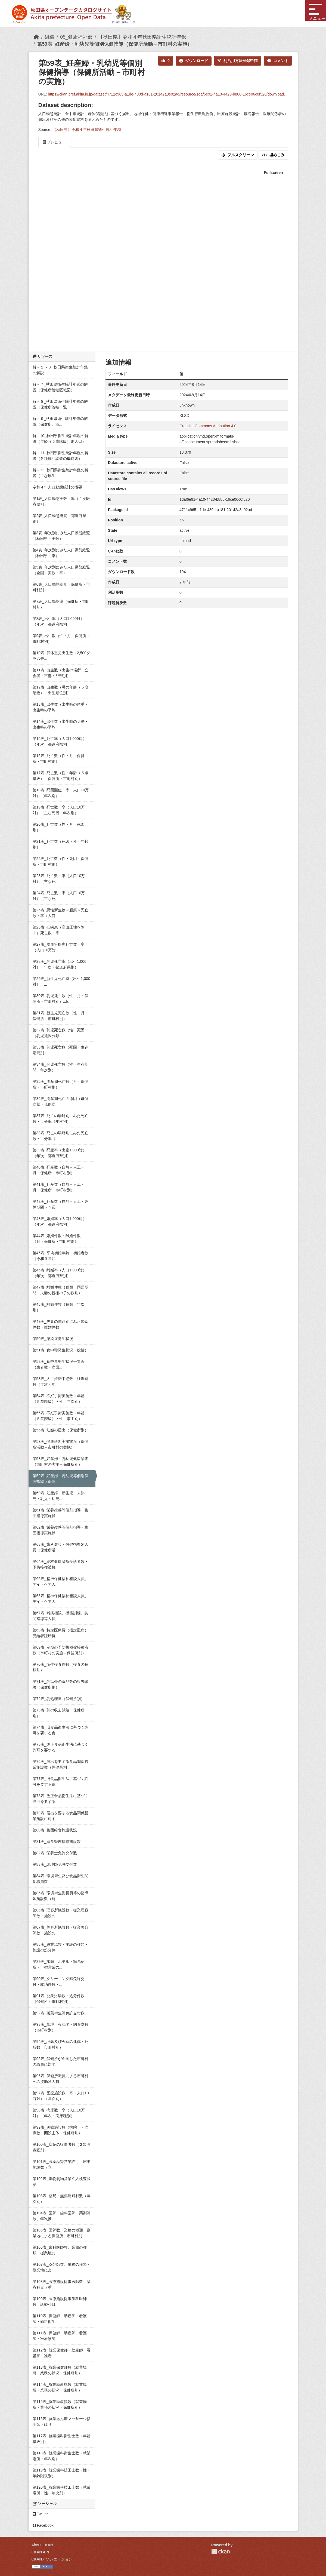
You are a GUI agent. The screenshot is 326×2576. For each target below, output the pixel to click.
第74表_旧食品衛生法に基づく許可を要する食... (60, 1730)
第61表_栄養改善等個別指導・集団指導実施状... (60, 1513)
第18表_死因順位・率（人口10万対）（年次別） (61, 793)
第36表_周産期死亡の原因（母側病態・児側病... (60, 1101)
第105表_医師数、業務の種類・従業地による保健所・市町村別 (62, 2233)
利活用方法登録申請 (238, 61)
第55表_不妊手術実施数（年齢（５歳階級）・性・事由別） (59, 1416)
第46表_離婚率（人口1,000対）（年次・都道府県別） (59, 1273)
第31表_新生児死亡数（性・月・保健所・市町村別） (60, 1016)
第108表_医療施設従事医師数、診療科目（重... (62, 2284)
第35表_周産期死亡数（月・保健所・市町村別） (60, 1084)
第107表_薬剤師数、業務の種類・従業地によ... (62, 2267)
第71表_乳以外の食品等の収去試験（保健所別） (60, 1684)
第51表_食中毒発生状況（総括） (60, 1350)
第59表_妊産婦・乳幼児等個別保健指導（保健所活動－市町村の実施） (114, 44)
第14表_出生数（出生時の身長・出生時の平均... (60, 724)
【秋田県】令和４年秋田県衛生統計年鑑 (142, 37)
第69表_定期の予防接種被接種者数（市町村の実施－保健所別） (60, 1650)
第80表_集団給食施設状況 (55, 1830)
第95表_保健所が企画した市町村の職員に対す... (60, 2062)
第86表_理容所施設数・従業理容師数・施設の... (60, 1913)
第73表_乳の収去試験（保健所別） (59, 1713)
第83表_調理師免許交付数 (55, 1864)
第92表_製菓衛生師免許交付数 (59, 2013)
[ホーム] (36, 37)
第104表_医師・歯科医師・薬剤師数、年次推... (62, 2216)
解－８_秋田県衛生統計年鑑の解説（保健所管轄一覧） (60, 404)
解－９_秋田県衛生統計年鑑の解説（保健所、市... (60, 421)
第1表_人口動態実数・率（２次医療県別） (61, 501)
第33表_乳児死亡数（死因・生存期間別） (60, 1050)
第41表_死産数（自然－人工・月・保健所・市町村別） (59, 1187)
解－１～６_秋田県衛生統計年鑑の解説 (60, 370)
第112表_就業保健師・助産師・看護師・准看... (62, 2353)
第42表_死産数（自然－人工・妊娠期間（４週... (60, 1204)
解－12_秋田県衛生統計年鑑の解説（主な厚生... (60, 473)
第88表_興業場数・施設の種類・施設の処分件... (60, 1947)
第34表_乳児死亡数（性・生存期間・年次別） (60, 1067)
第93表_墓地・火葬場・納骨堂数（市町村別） (60, 2027)
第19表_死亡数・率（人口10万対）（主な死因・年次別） (59, 810)
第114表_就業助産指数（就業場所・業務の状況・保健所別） (60, 2387)
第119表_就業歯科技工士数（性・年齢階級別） (62, 2473)
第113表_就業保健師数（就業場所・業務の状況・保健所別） (60, 2370)
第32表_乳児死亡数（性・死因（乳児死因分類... (59, 1033)
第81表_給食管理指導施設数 (57, 1841)
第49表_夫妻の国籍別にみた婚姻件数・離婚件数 (60, 1324)
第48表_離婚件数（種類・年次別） (59, 1307)
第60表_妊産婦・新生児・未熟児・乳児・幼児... (59, 1496)
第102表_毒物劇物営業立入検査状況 (62, 2182)
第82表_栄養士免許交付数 (55, 1853)
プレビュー (54, 142)
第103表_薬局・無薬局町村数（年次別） (62, 2199)
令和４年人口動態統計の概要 (57, 487)
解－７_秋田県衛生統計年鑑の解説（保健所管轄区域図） (60, 387)
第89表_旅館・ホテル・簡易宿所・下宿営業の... (59, 1964)
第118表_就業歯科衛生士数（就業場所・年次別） (62, 2456)
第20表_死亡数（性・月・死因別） (59, 827)
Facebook (43, 2525)
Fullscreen (273, 172)
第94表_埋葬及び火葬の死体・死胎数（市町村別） (60, 2044)
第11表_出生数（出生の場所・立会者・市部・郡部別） (60, 673)
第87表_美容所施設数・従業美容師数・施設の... (60, 1930)
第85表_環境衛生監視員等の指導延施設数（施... (60, 1896)
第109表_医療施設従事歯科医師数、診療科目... (60, 2302)
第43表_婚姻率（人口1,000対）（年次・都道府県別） (59, 1221)
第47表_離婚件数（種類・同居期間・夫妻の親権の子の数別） (60, 1290)
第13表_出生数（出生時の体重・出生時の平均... (60, 707)
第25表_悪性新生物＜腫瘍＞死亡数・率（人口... (60, 913)
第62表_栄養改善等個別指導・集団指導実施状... (60, 1530)
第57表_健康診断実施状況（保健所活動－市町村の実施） (60, 1444)
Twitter (40, 2514)
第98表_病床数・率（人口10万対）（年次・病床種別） (59, 2113)
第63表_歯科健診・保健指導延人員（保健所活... (60, 1547)
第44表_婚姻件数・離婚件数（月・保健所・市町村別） (57, 1239)
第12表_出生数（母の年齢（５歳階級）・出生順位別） (60, 690)
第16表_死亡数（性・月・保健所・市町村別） (59, 759)
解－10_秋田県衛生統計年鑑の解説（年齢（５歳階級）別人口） (60, 439)
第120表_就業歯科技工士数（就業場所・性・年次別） (62, 2490)
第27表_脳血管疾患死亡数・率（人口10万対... (59, 947)
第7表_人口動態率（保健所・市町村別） (61, 604)
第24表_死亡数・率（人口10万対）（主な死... (59, 896)
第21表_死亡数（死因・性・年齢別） (60, 844)
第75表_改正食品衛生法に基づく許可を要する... (60, 1747)
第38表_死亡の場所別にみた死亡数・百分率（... (60, 1136)
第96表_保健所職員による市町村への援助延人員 (60, 2079)
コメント (277, 61)
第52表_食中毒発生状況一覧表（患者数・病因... (59, 1364)
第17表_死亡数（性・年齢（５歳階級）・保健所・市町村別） (60, 776)
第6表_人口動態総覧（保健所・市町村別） (61, 587)
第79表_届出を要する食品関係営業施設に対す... (60, 1816)
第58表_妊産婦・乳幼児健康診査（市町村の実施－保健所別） (60, 1461)
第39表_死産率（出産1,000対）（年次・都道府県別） (59, 1153)
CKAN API (40, 2552)
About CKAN (42, 2545)
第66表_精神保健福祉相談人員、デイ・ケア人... (60, 1599)
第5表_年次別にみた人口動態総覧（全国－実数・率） (61, 570)
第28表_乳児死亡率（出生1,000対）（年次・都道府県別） (59, 964)
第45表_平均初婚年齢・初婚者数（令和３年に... (60, 1256)
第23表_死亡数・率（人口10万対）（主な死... (59, 879)
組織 (49, 37)
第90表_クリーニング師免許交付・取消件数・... (59, 1981)
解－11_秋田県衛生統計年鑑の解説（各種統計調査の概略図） (60, 456)
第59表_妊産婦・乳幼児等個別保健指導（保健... (60, 1479)
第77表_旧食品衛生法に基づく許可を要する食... (60, 1781)
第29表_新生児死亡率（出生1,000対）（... (61, 981)
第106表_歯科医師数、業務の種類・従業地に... (60, 2250)
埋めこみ (273, 155)
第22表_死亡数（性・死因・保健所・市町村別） (60, 861)
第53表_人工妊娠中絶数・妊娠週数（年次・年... (60, 1381)
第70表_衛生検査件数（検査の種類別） (60, 1667)
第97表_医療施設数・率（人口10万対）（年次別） (61, 2096)
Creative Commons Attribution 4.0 (207, 426)
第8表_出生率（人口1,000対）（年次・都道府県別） (59, 621)
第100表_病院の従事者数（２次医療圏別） (62, 2147)
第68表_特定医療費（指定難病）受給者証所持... (60, 1633)
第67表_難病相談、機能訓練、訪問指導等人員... (60, 1616)
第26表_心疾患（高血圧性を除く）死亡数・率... (59, 930)
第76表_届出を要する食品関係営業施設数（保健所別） (60, 1764)
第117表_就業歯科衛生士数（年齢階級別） (62, 2439)
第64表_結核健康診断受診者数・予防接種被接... (60, 1564)
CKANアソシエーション (52, 2559)
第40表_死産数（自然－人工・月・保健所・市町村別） (59, 1170)
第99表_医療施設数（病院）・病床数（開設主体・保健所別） (60, 2130)
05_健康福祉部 (76, 37)
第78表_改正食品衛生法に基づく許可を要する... (60, 1799)
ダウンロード (193, 61)
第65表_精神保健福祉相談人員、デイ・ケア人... (60, 1581)
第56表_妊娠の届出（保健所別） (60, 1430)
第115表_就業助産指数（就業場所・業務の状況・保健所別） (60, 2404)
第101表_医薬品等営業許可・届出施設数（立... (62, 2164)
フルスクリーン (237, 155)
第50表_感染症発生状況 (53, 1338)
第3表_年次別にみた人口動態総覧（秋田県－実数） (61, 536)
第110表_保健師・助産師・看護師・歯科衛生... (60, 2319)
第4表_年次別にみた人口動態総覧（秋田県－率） (61, 553)
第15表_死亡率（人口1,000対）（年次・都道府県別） (59, 741)
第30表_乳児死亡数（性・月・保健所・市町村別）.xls (60, 999)
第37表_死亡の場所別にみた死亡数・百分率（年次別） (60, 1119)
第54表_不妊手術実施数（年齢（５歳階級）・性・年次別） (59, 1399)
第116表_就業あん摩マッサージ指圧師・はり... (62, 2422)
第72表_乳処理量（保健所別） (59, 1698)
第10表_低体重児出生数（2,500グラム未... (61, 656)
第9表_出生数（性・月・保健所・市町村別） (61, 639)
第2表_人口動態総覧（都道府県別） (59, 519)
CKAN (220, 2551)
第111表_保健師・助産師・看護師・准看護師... (60, 2336)
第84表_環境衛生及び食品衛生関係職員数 (60, 1879)
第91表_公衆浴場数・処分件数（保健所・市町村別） (59, 1999)
